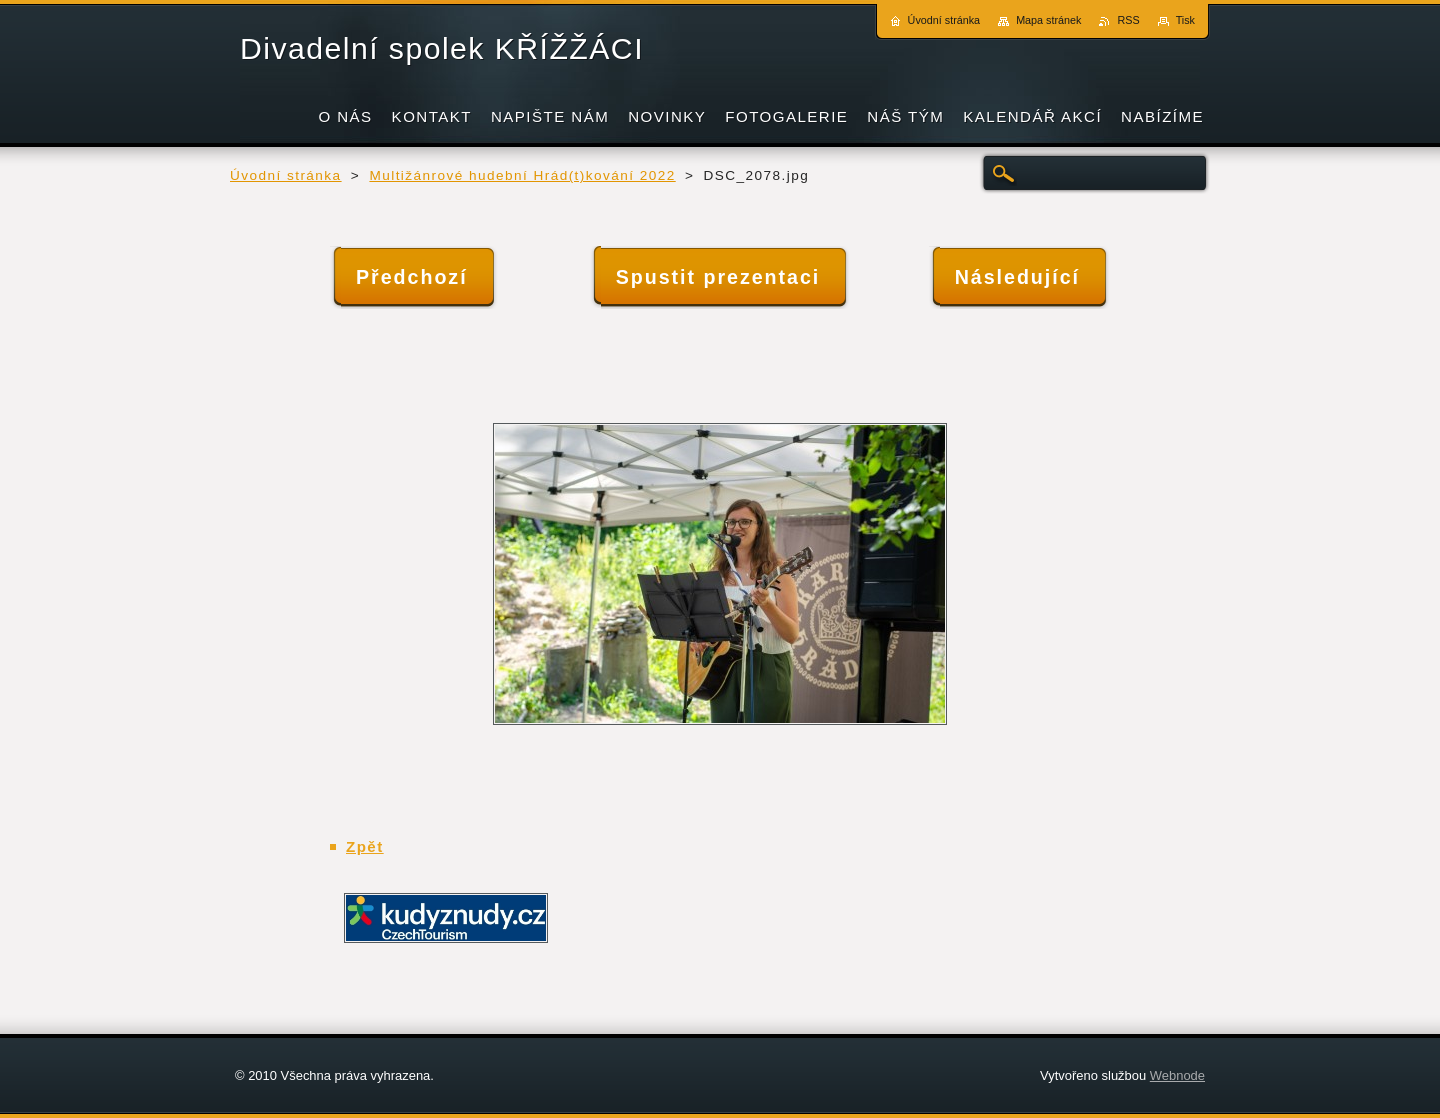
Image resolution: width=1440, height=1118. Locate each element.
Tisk (1185, 20)
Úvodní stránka (286, 175)
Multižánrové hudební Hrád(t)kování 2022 (522, 175)
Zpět (365, 846)
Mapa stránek (1048, 20)
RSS (1128, 20)
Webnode (1177, 1075)
